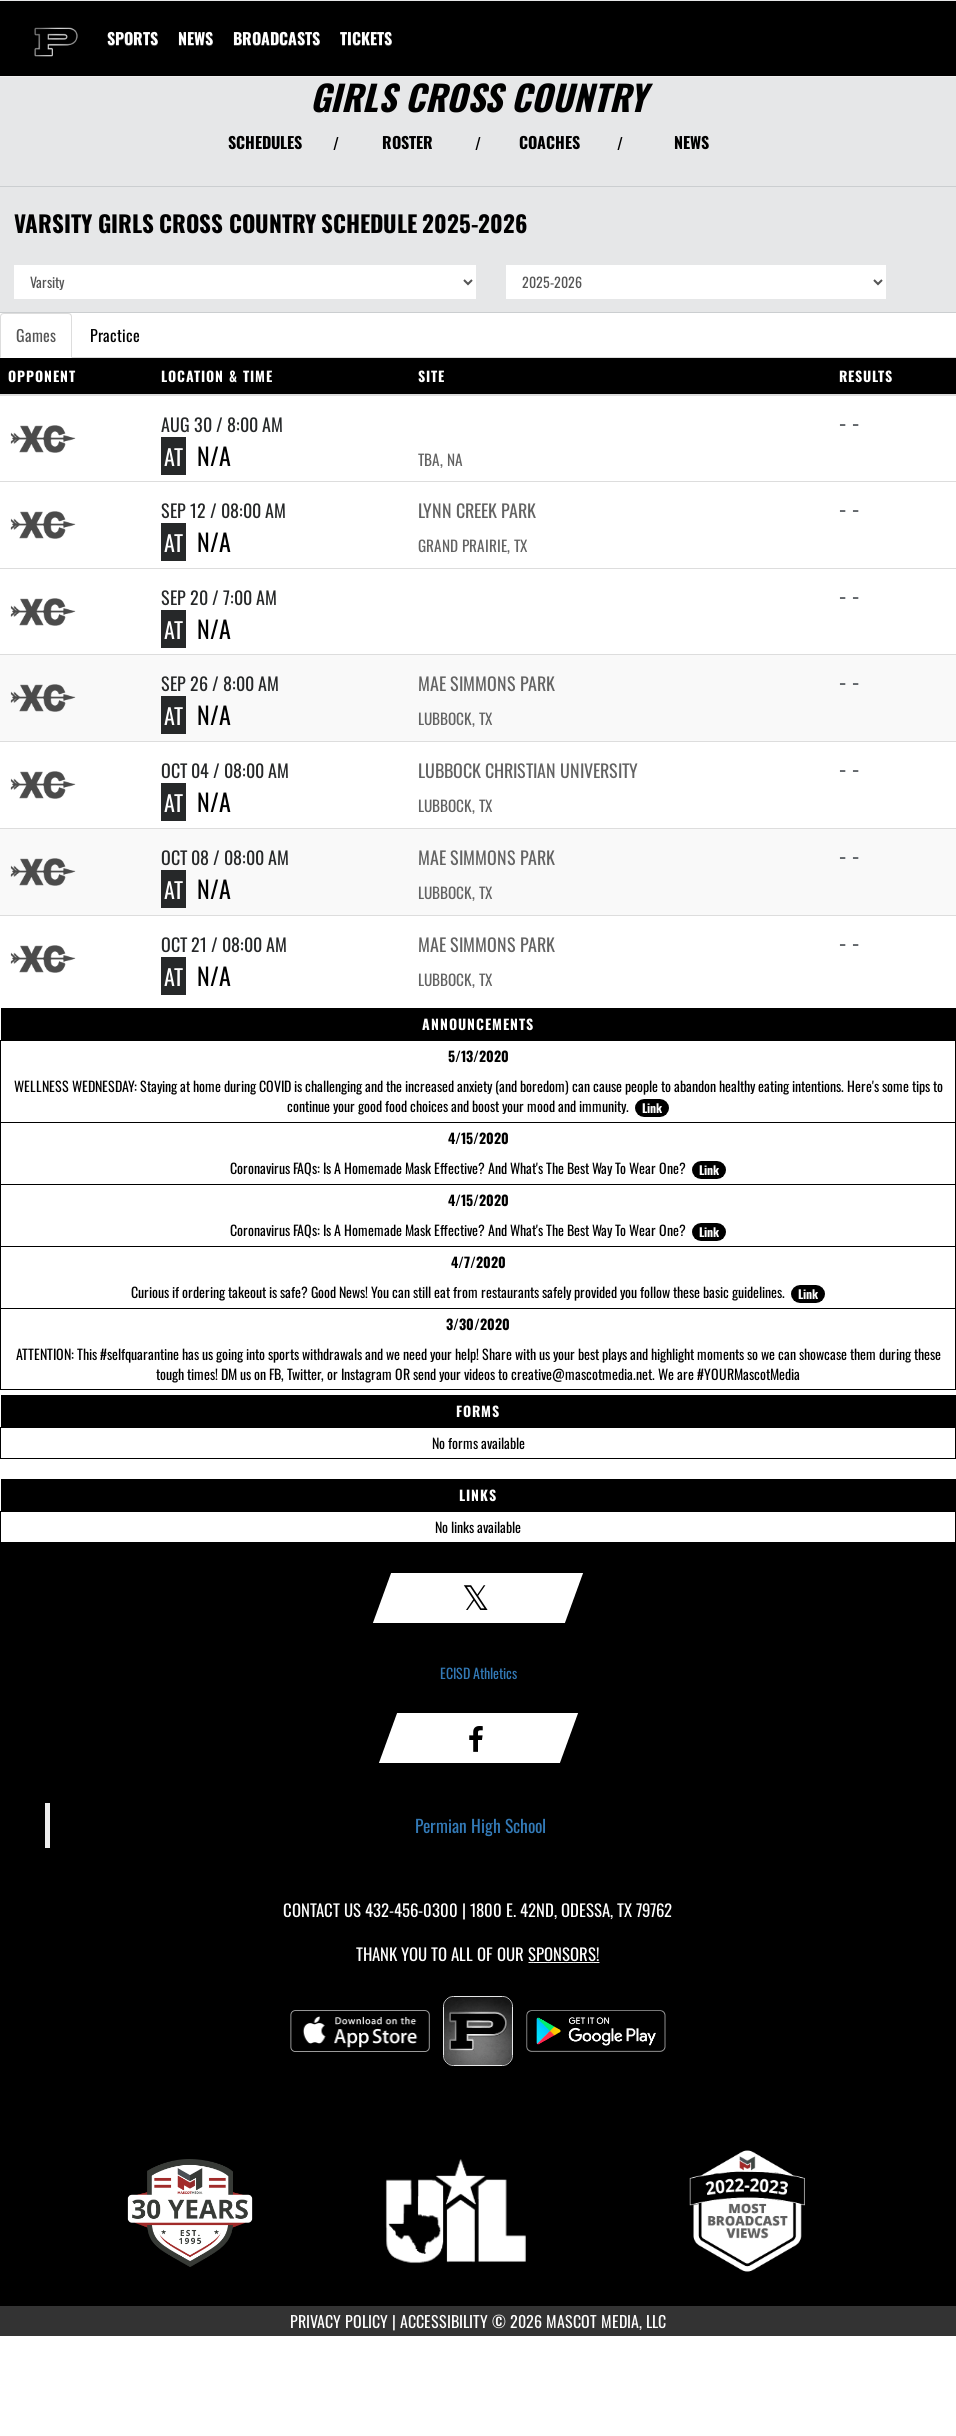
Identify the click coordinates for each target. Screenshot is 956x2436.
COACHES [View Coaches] (549, 142)
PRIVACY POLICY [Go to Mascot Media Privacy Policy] (339, 2321)
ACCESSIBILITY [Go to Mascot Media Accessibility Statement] (444, 2321)
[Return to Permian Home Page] (56, 26)
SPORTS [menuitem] (132, 38)
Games (36, 335)
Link (652, 1107)
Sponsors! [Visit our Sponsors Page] (563, 1953)
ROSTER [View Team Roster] (407, 142)
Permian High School (480, 1825)
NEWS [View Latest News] (691, 142)
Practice (115, 335)
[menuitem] (195, 38)
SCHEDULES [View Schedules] (265, 142)
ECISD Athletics (478, 1672)
